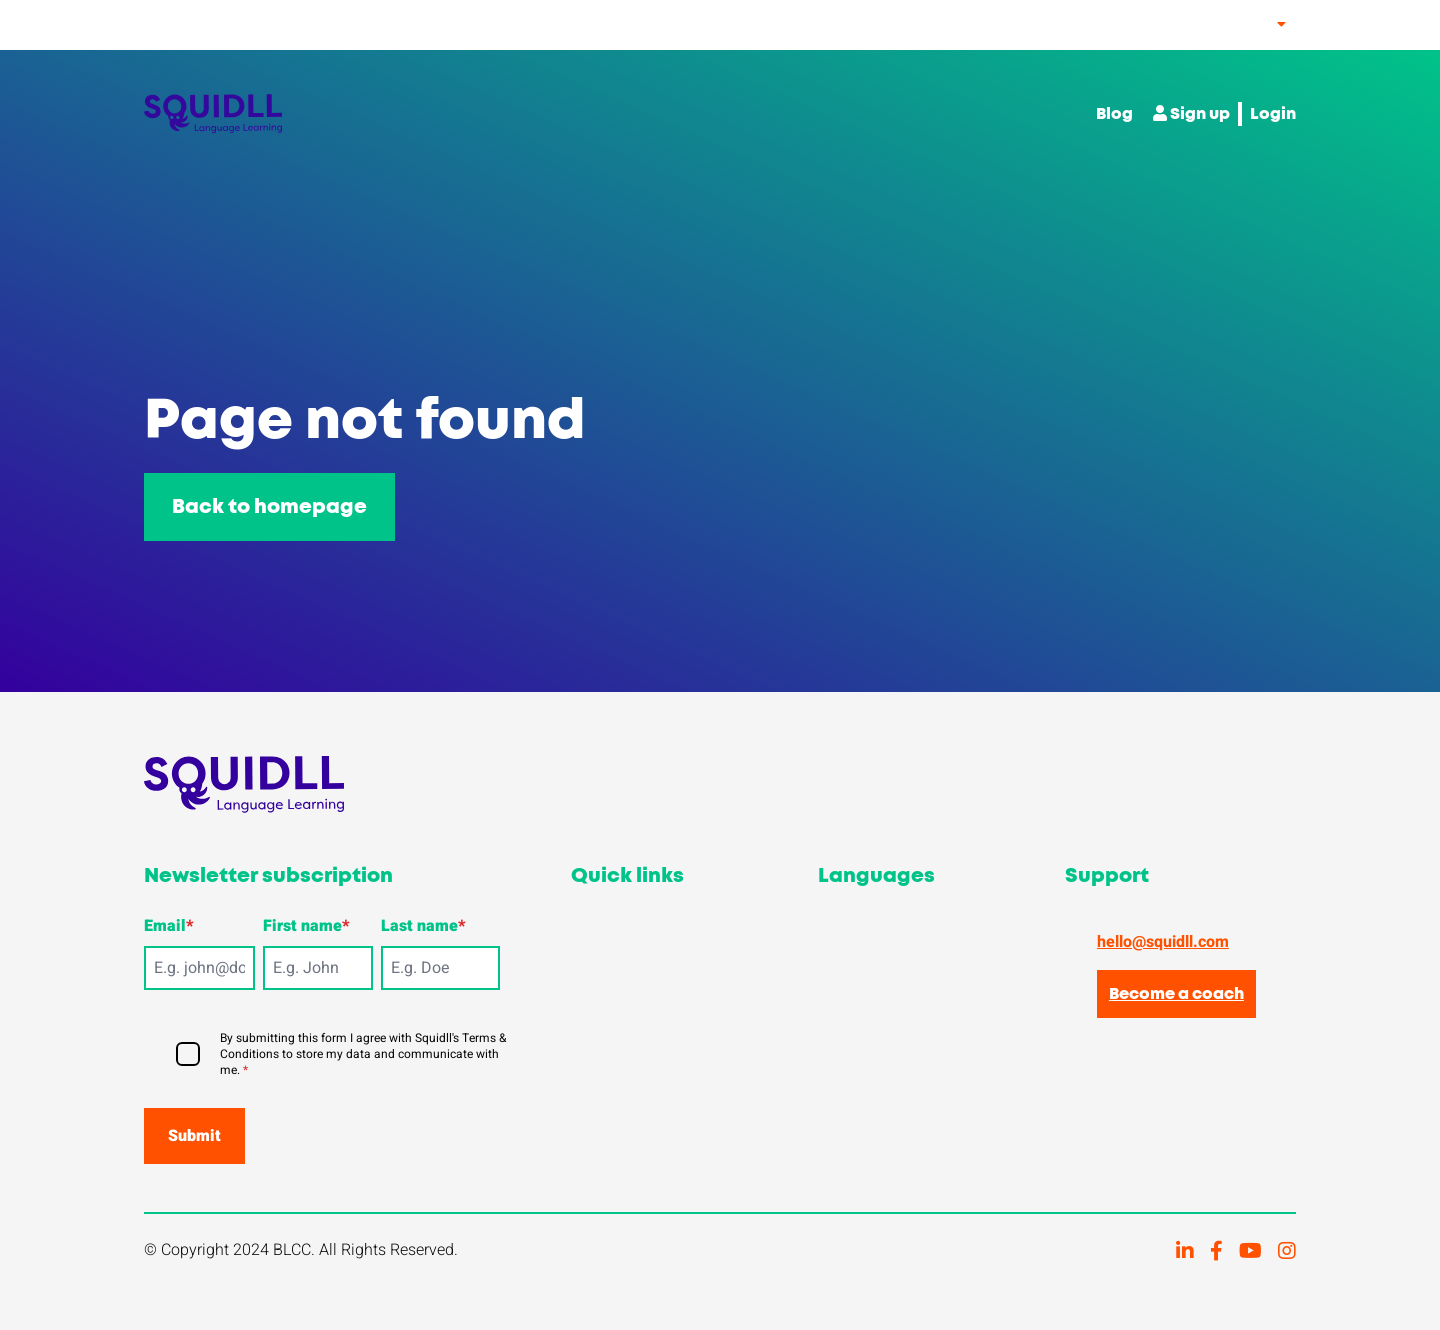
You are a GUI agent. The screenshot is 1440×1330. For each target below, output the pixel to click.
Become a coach (1176, 994)
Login (1273, 114)
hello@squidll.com (1163, 942)
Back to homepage (269, 507)
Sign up (1191, 113)
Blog (1114, 114)
